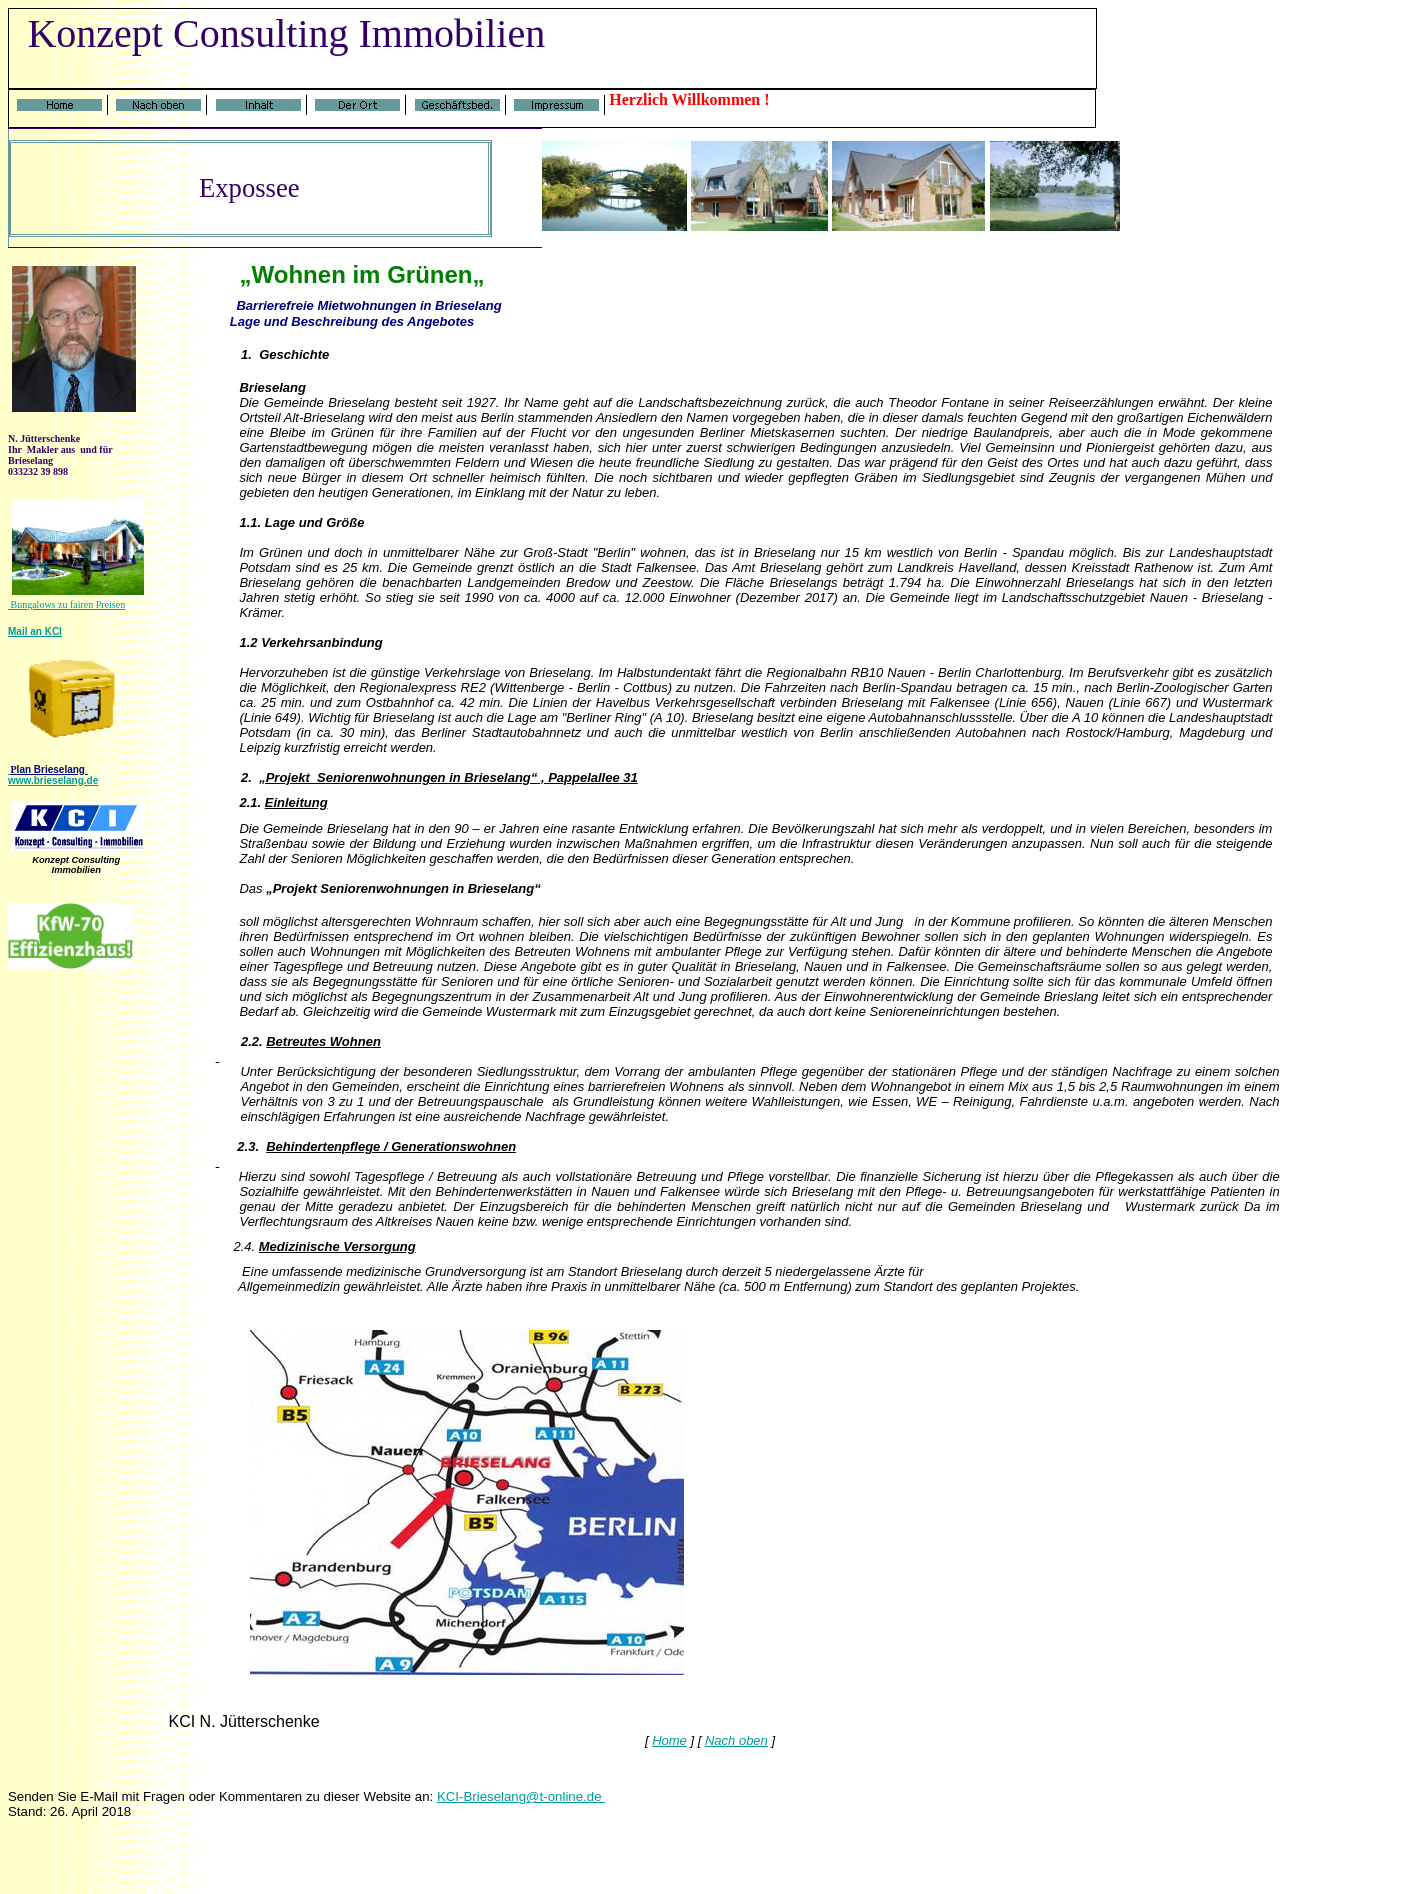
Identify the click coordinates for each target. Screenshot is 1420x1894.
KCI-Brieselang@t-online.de (521, 1796)
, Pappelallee (578, 777)
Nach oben (736, 1740)
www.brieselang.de (53, 780)
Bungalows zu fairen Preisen (66, 604)
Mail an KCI (35, 631)
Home (669, 1740)
